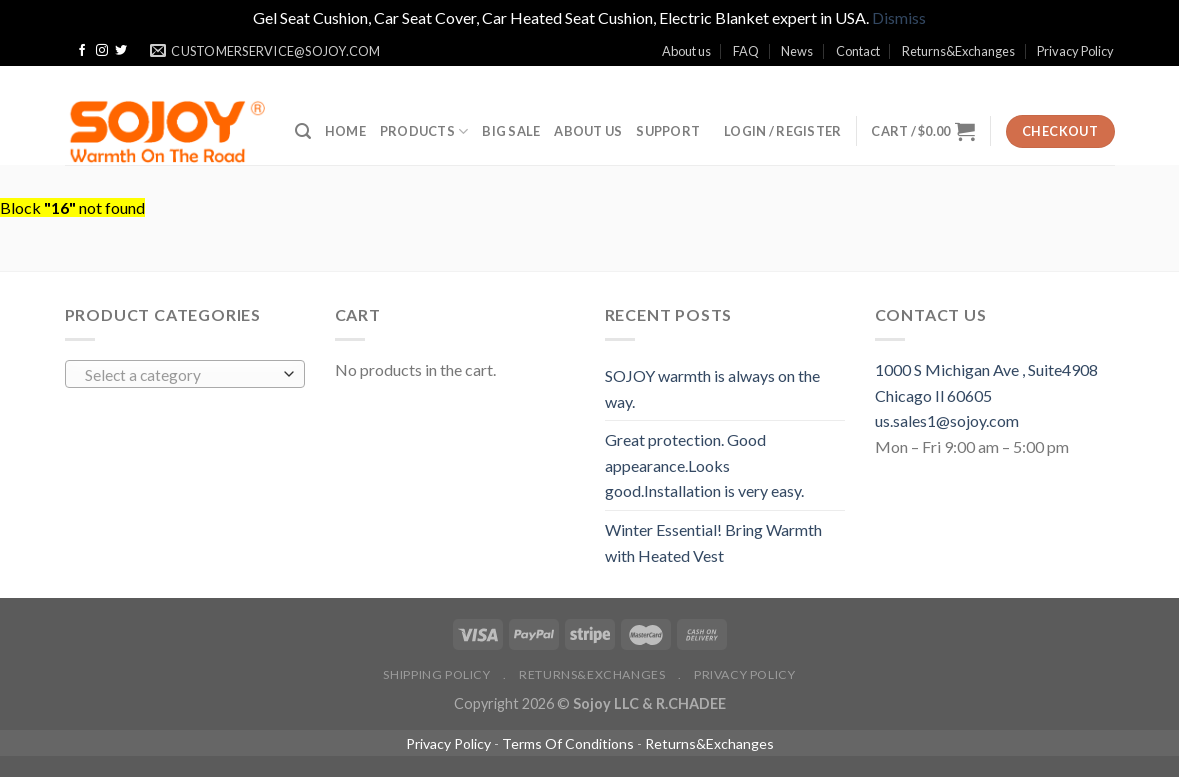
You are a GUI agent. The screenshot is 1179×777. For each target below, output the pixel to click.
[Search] (303, 131)
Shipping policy (436, 674)
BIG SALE (511, 131)
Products (424, 131)
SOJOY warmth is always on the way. (712, 388)
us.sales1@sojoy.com (947, 420)
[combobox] (185, 374)
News (797, 51)
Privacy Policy (1075, 51)
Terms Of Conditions (568, 743)
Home (345, 131)
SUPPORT (668, 131)
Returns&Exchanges (958, 51)
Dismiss (899, 17)
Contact (858, 51)
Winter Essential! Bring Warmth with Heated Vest (713, 542)
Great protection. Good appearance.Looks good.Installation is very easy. (704, 465)
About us (686, 51)
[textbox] (179, 375)
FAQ (746, 51)
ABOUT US (588, 131)
